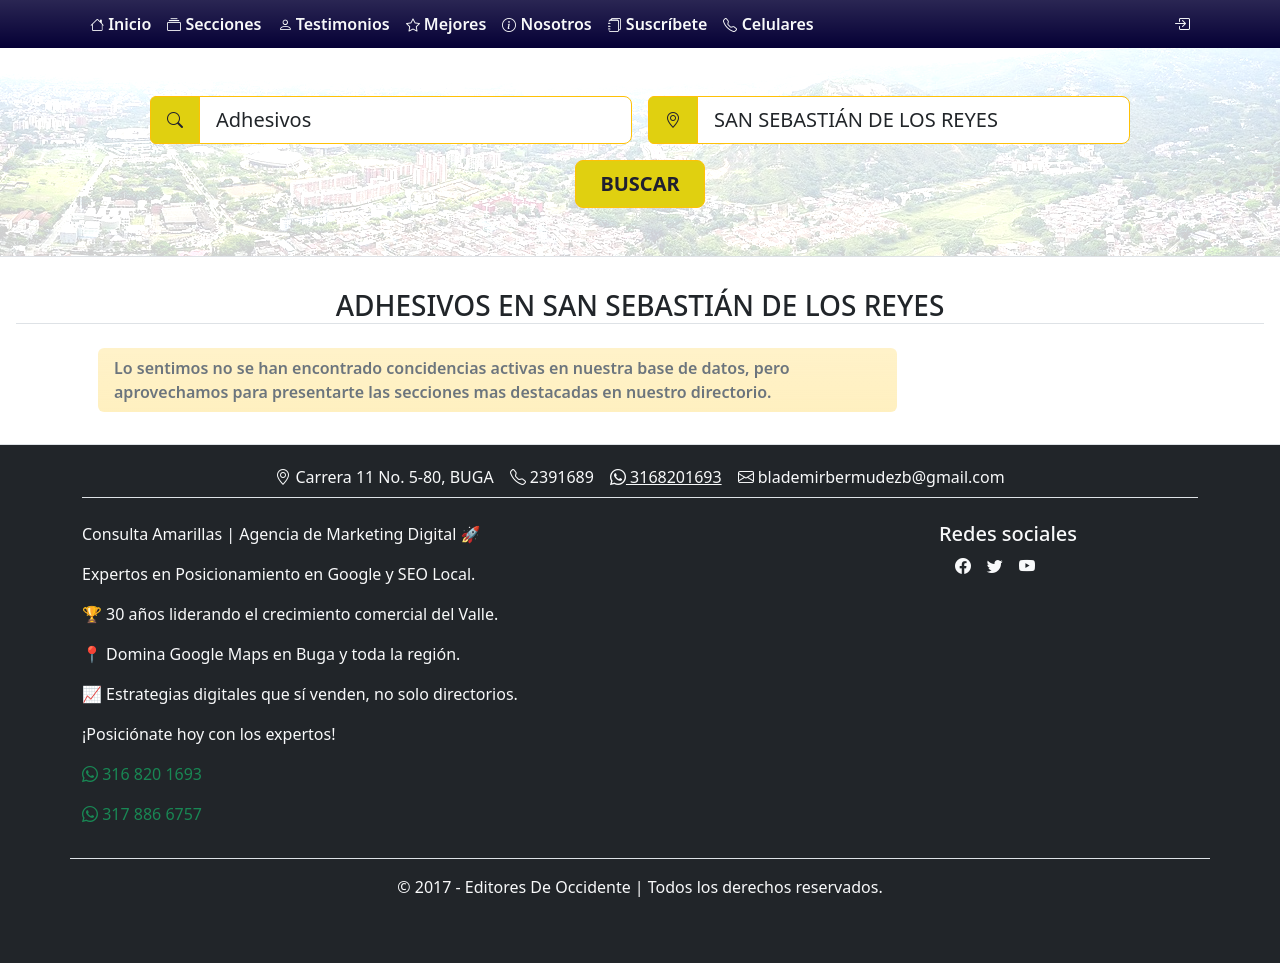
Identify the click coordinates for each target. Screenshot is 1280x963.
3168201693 (666, 477)
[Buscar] (415, 120)
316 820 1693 (142, 774)
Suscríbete (658, 24)
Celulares (768, 24)
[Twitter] (995, 566)
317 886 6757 (142, 814)
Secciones (214, 24)
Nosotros (546, 24)
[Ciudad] (913, 120)
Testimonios (334, 24)
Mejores (446, 24)
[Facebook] (963, 566)
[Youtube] (1027, 566)
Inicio (120, 24)
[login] (1182, 24)
